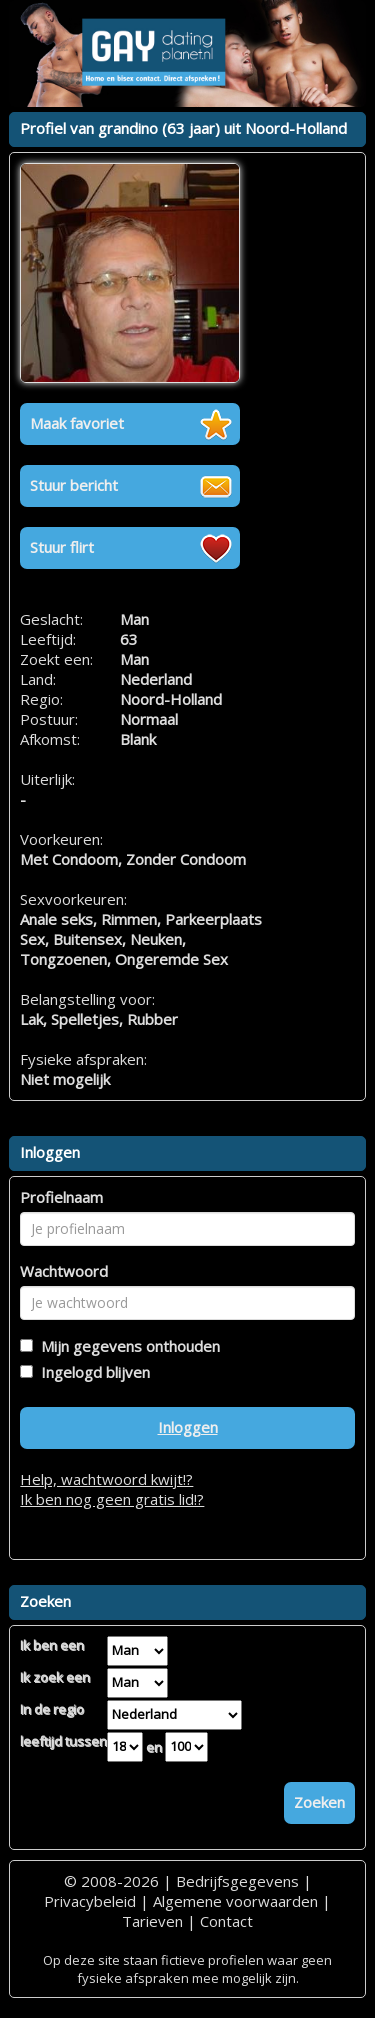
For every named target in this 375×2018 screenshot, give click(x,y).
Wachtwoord (64, 1271)
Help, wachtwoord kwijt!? (106, 1479)
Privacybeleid (90, 1901)
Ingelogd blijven (91, 1372)
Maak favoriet (77, 423)
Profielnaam (61, 1197)
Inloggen (188, 1427)
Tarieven (152, 1921)
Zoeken (319, 1802)
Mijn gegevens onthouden (126, 1346)
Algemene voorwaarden (235, 1901)
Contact (226, 1921)
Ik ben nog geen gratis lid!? (112, 1499)
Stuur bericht (74, 485)
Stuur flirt (62, 547)
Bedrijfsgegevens (237, 1881)
